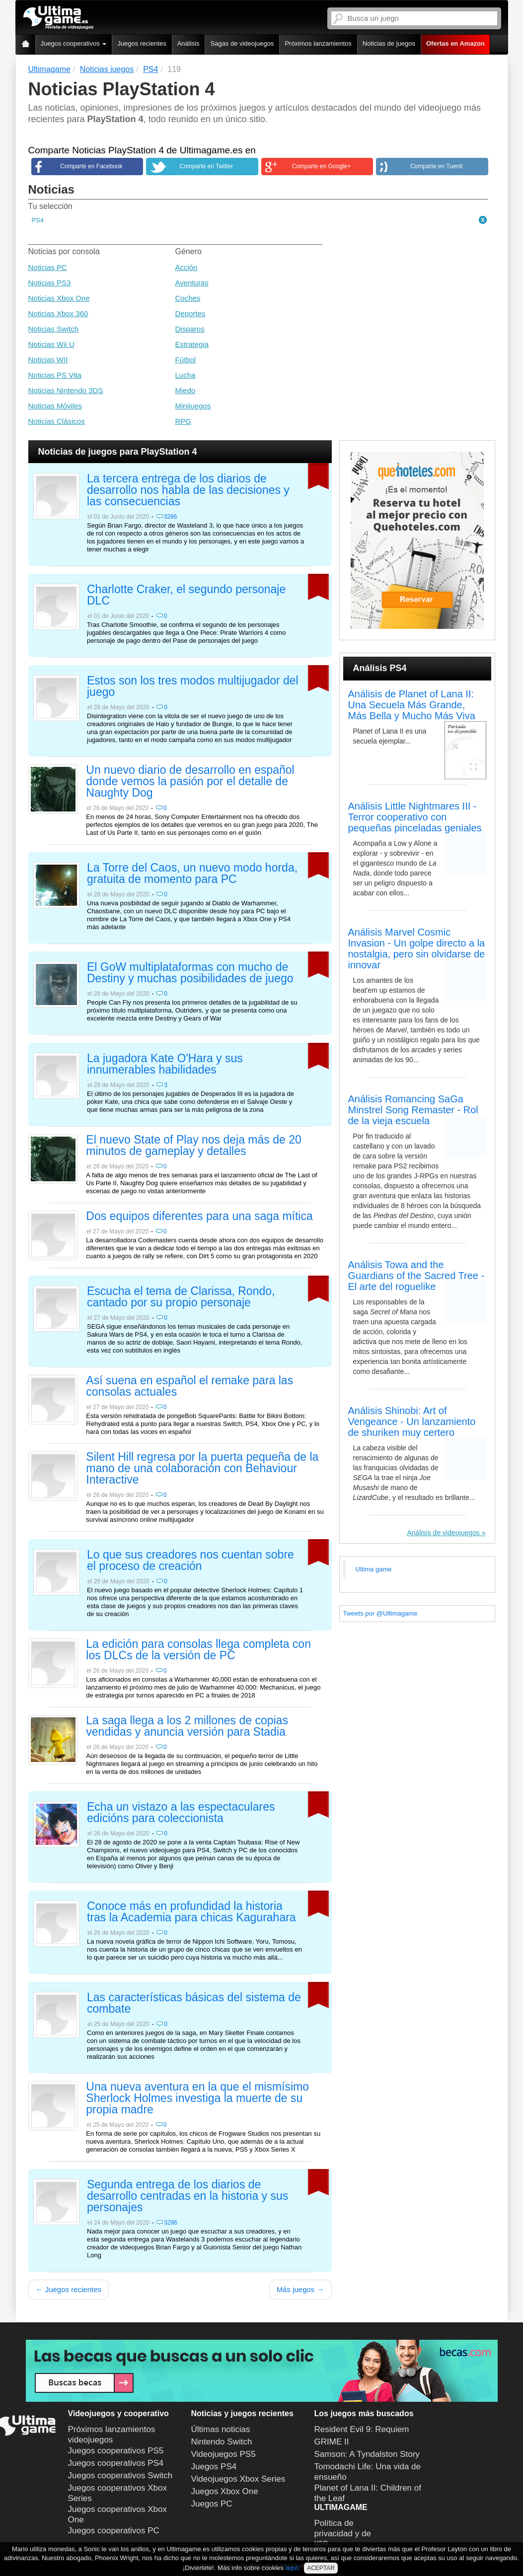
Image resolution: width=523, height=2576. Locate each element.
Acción (186, 267)
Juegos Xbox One (224, 2491)
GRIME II (331, 2441)
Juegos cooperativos (74, 43)
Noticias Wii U (51, 344)
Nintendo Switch (221, 2441)
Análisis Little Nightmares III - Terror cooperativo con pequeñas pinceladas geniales (415, 817)
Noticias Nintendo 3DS (65, 390)
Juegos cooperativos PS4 (116, 2463)
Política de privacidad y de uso (342, 2532)
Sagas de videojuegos (242, 43)
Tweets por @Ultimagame (380, 1613)
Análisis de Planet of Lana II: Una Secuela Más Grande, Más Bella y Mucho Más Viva (411, 704)
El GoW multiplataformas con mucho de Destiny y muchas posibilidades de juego (190, 973)
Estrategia (192, 344)
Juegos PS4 (214, 2466)
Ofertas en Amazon (455, 43)
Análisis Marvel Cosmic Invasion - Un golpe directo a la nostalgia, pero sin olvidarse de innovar (416, 948)
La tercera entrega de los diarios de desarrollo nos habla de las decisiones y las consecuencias (188, 490)
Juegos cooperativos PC (113, 2530)
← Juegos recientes (69, 2289)
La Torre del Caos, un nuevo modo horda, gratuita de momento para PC (192, 873)
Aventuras (192, 282)
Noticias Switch (53, 329)
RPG (183, 421)
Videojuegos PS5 (223, 2454)
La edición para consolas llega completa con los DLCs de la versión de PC (198, 1650)
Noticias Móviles (55, 406)
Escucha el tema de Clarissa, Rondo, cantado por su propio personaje (181, 1297)
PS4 (38, 220)
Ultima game (374, 1569)
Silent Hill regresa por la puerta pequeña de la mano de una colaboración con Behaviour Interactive (202, 1468)
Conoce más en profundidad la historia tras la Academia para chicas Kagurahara (191, 1912)
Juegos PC (211, 2503)
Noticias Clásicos (56, 421)
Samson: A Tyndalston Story (367, 2454)
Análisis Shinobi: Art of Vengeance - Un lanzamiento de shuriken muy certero (412, 1421)
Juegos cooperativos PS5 (116, 2450)
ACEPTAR (321, 2568)
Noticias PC (47, 267)
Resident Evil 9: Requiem (361, 2429)
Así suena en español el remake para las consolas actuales (189, 1386)
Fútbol (185, 359)
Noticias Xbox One (59, 298)
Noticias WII (48, 359)
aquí (292, 2568)
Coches (188, 298)
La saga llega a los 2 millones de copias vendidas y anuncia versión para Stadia (187, 1726)
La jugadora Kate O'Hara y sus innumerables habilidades (165, 1064)
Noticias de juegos (389, 43)
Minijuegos (193, 406)
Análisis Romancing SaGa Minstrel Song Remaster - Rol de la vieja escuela (413, 1109)
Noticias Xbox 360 (58, 313)
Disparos (190, 329)
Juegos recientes (141, 43)
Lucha (185, 375)
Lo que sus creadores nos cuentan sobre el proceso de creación (190, 1560)
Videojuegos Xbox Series (238, 2479)
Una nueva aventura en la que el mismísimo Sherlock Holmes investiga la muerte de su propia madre (197, 2098)
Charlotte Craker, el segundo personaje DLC (186, 595)
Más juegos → (300, 2289)
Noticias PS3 (49, 282)
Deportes (190, 313)
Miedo (185, 390)
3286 (170, 516)
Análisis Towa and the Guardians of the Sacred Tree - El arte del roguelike (416, 1275)
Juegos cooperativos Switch (120, 2475)
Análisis (188, 43)
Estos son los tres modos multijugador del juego (193, 686)
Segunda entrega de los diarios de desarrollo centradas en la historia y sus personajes (187, 2196)
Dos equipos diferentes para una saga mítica (199, 1216)
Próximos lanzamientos (318, 43)
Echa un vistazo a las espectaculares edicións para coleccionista (181, 1813)
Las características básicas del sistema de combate (194, 2003)
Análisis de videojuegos (443, 1533)
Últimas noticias (220, 2429)
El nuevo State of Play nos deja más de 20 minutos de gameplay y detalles (193, 1145)
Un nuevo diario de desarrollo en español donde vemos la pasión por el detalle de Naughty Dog (190, 781)
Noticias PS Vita (54, 375)
